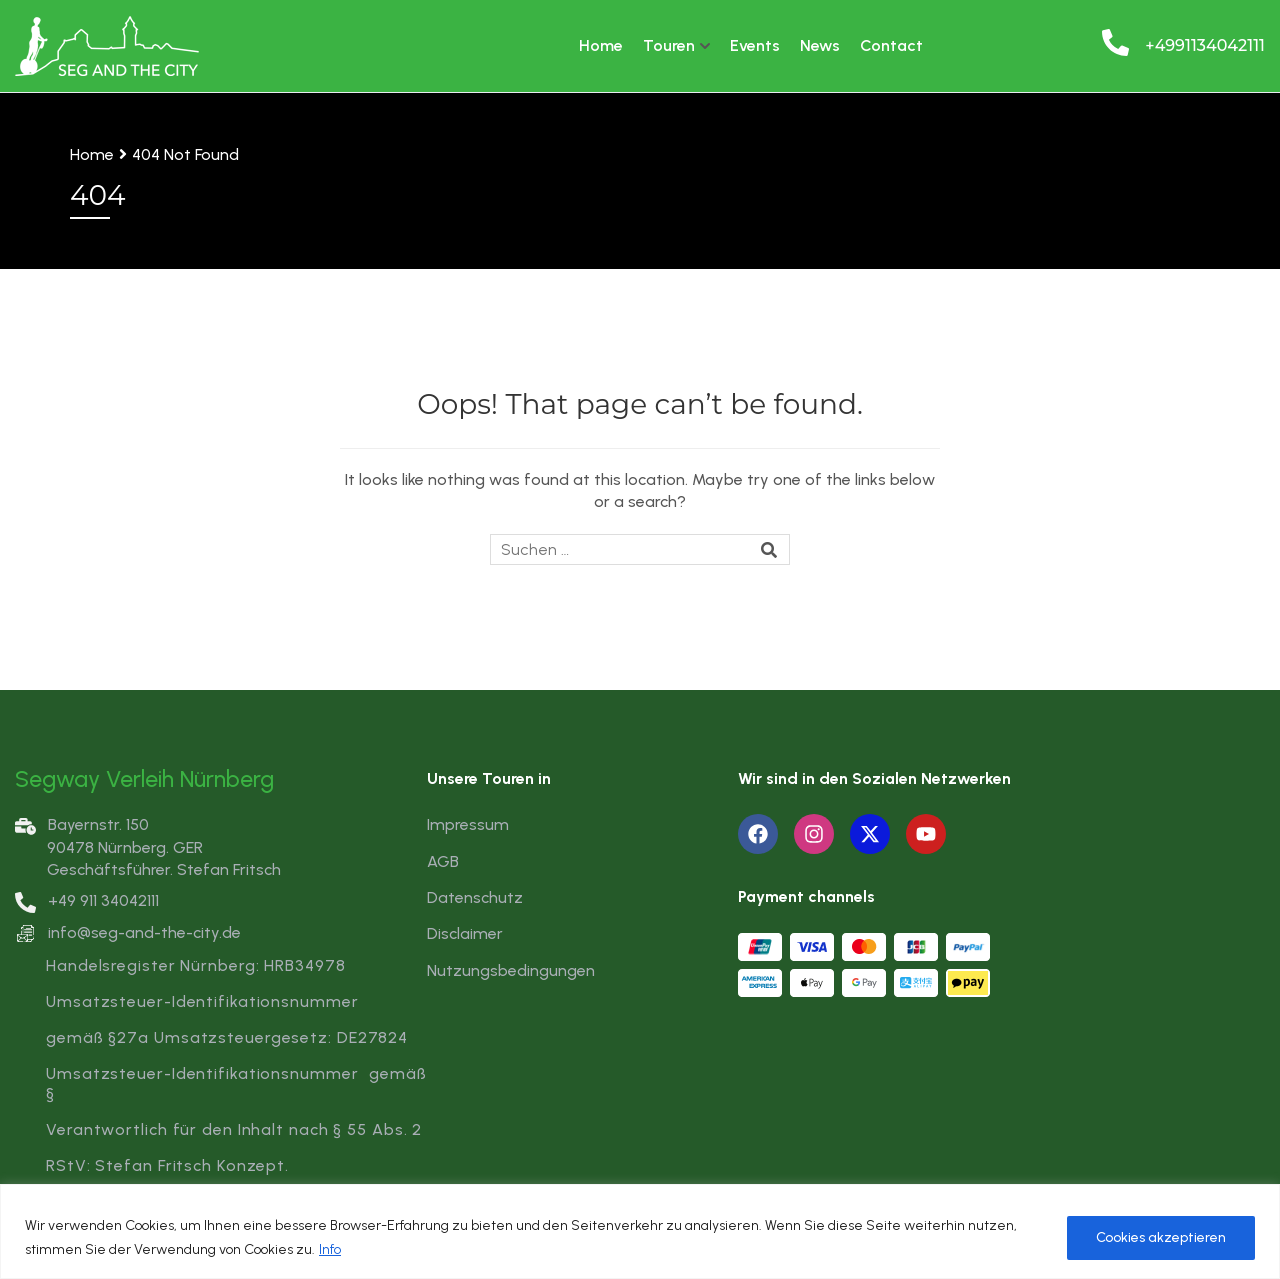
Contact (891, 45)
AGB (443, 861)
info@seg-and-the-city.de (144, 932)
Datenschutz (475, 897)
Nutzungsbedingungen (511, 970)
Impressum (468, 824)
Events (755, 45)
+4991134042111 (1205, 45)
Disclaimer (465, 933)
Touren (669, 45)
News (820, 45)
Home (601, 45)
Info (330, 1249)
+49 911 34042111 (87, 900)
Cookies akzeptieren (1161, 1237)
